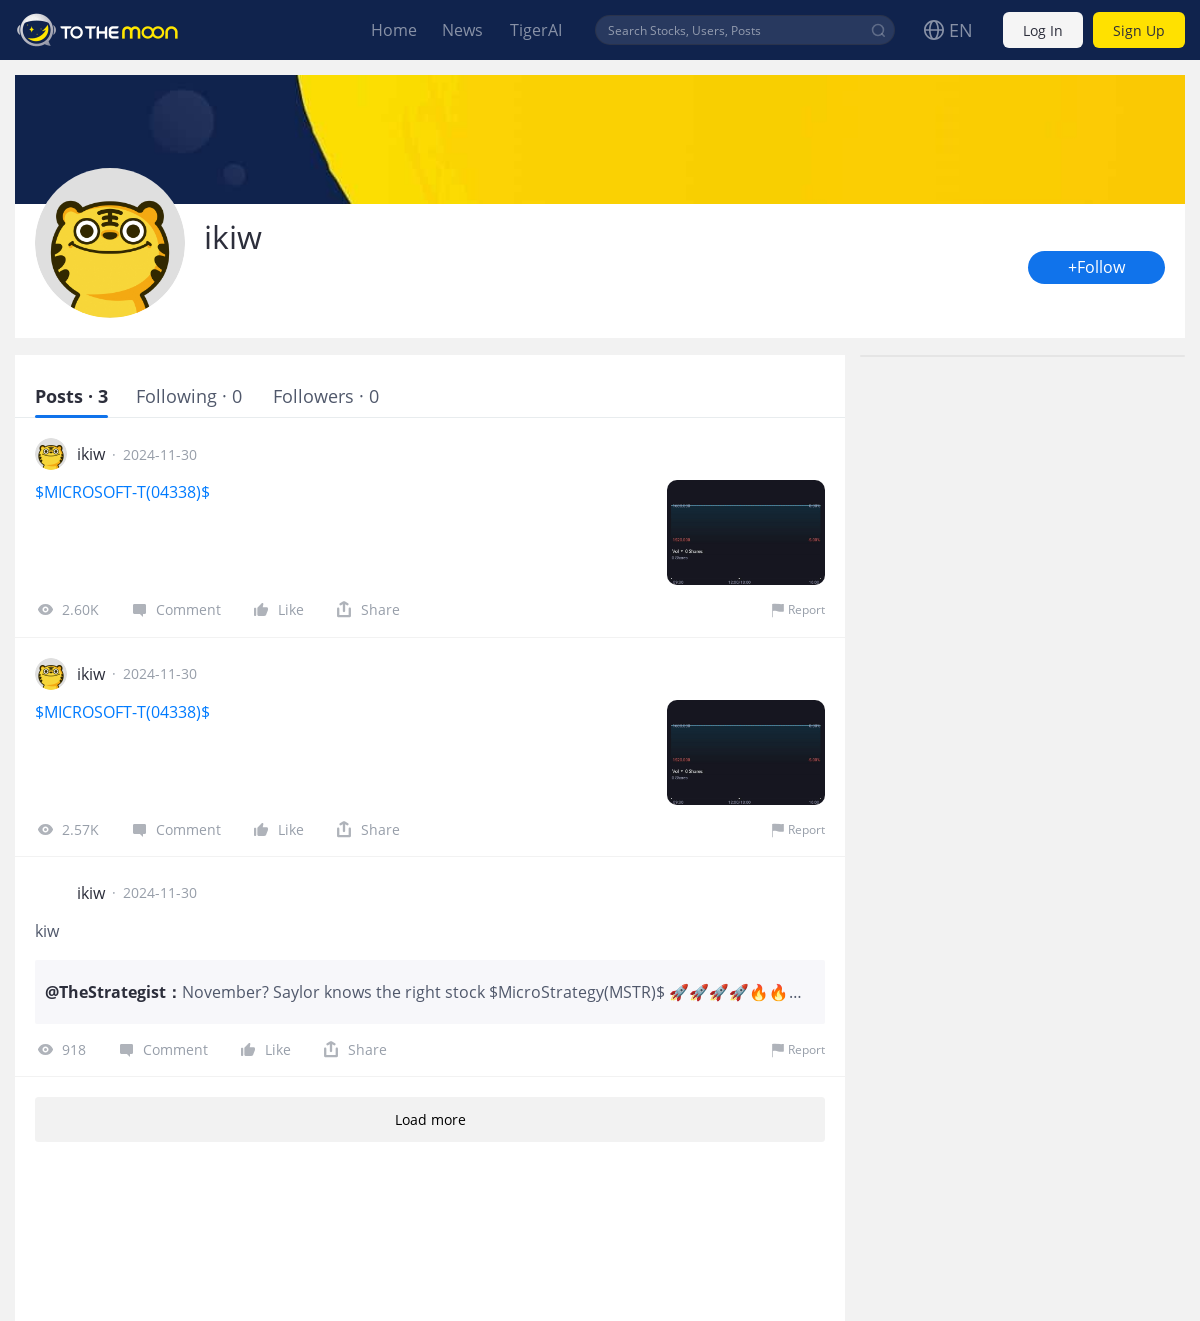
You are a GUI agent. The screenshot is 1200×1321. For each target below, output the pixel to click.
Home (394, 30)
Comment (175, 609)
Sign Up (1139, 30)
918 (60, 1049)
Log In (1043, 30)
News (462, 30)
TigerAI (536, 30)
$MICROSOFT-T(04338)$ (124, 492)
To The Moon (98, 30)
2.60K (67, 609)
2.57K (67, 829)
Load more (430, 1119)
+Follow (1096, 267)
